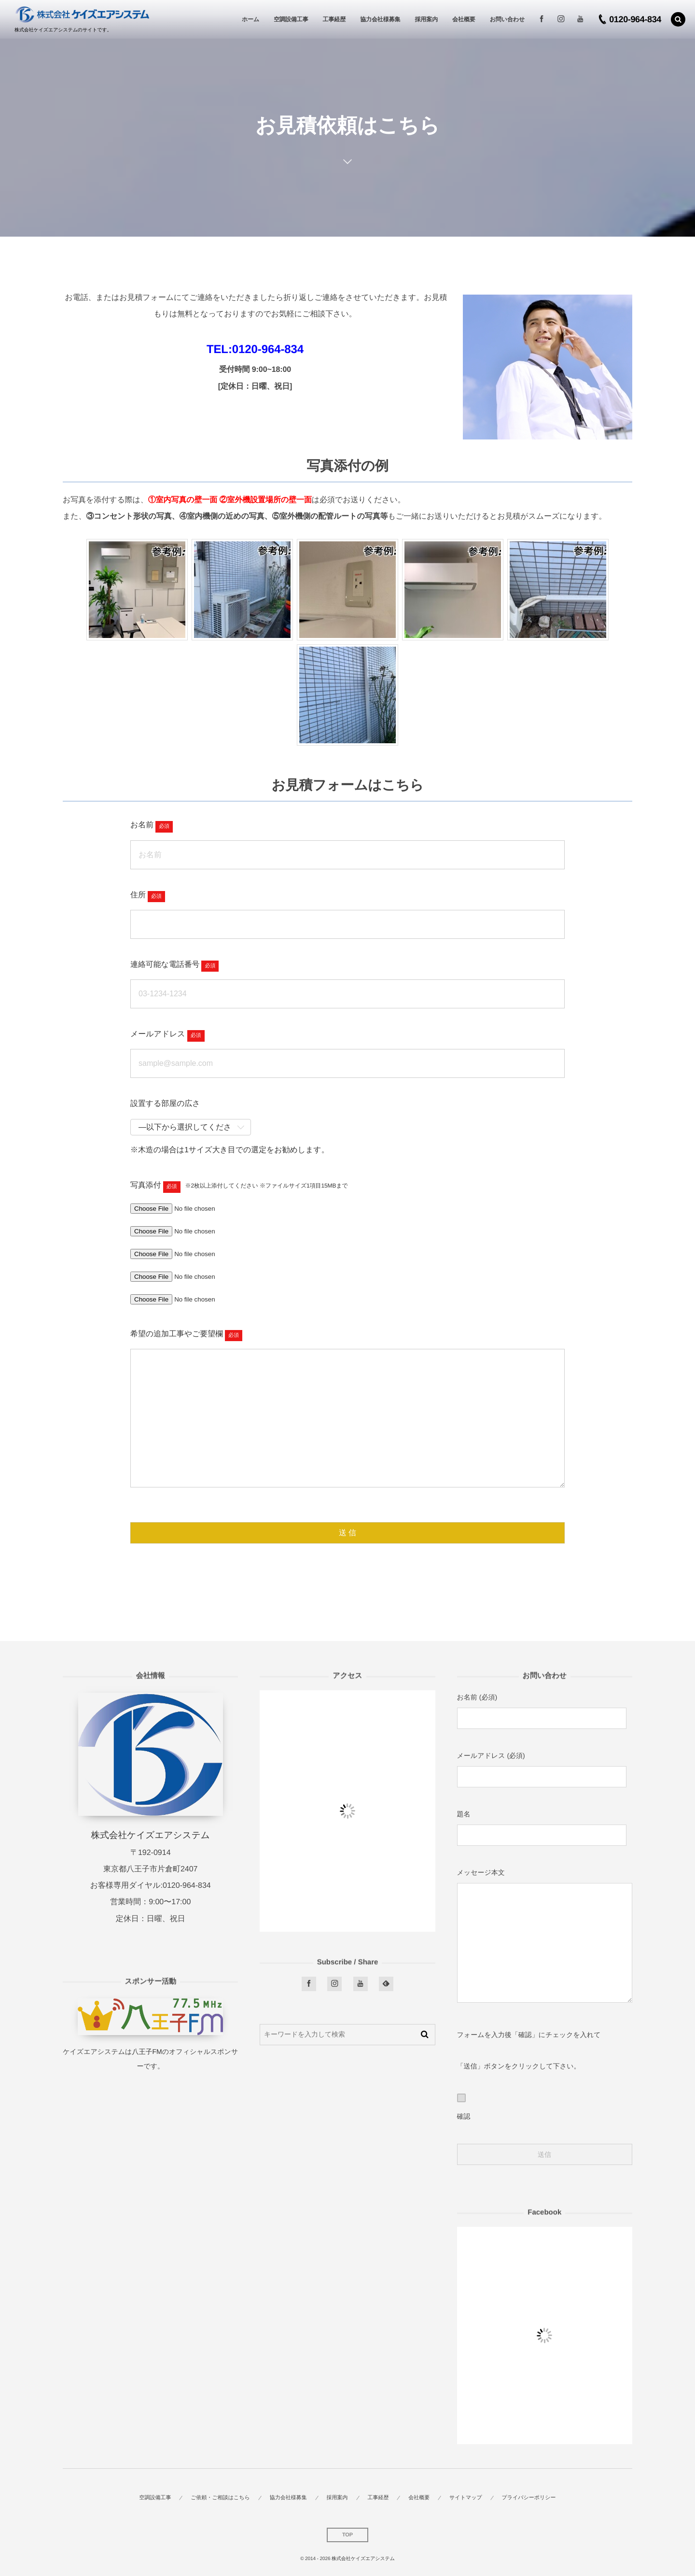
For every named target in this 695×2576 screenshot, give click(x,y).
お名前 (141, 825)
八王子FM (147, 2051)
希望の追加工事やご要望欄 (176, 1334)
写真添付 (145, 1185)
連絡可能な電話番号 (164, 965)
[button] (678, 19)
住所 (138, 895)
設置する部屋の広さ (165, 1104)
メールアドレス (157, 1034)
